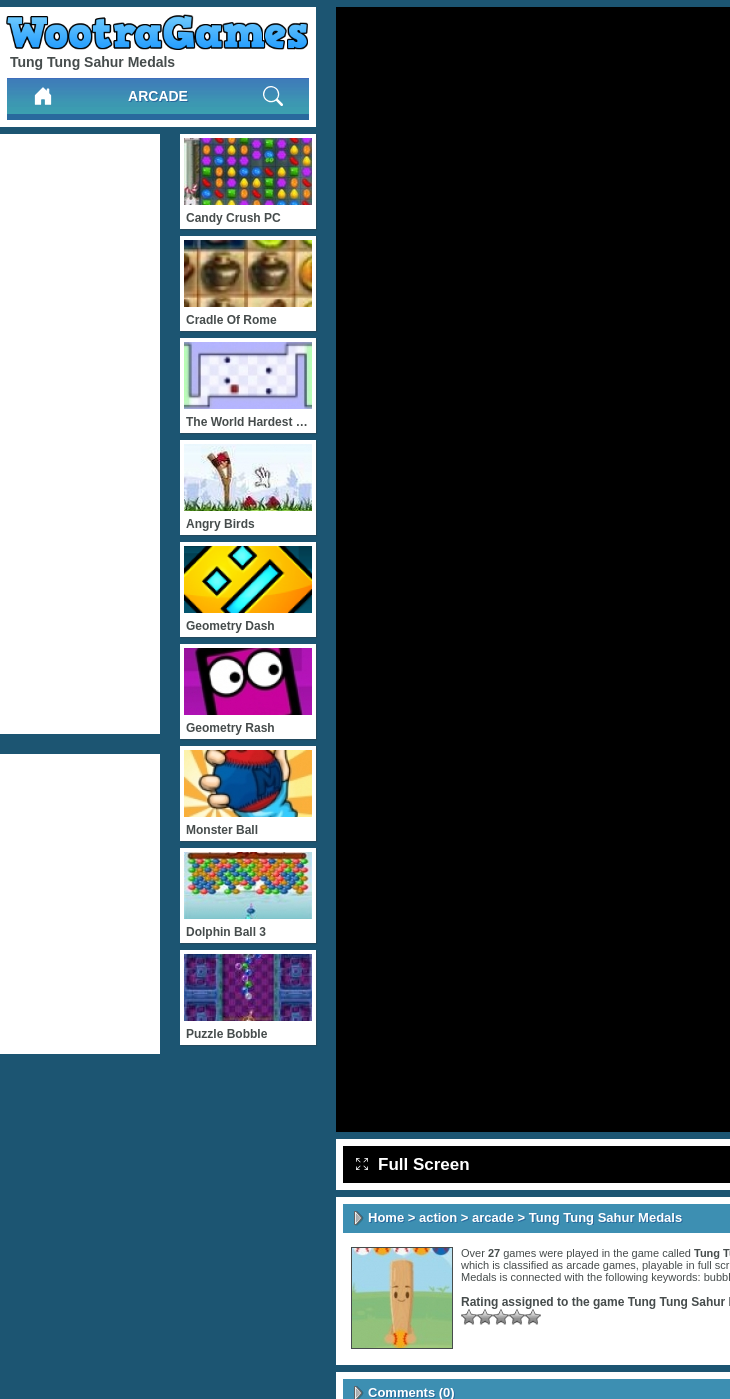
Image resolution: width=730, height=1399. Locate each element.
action (438, 1217)
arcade (158, 96)
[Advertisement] (80, 434)
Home (386, 1217)
